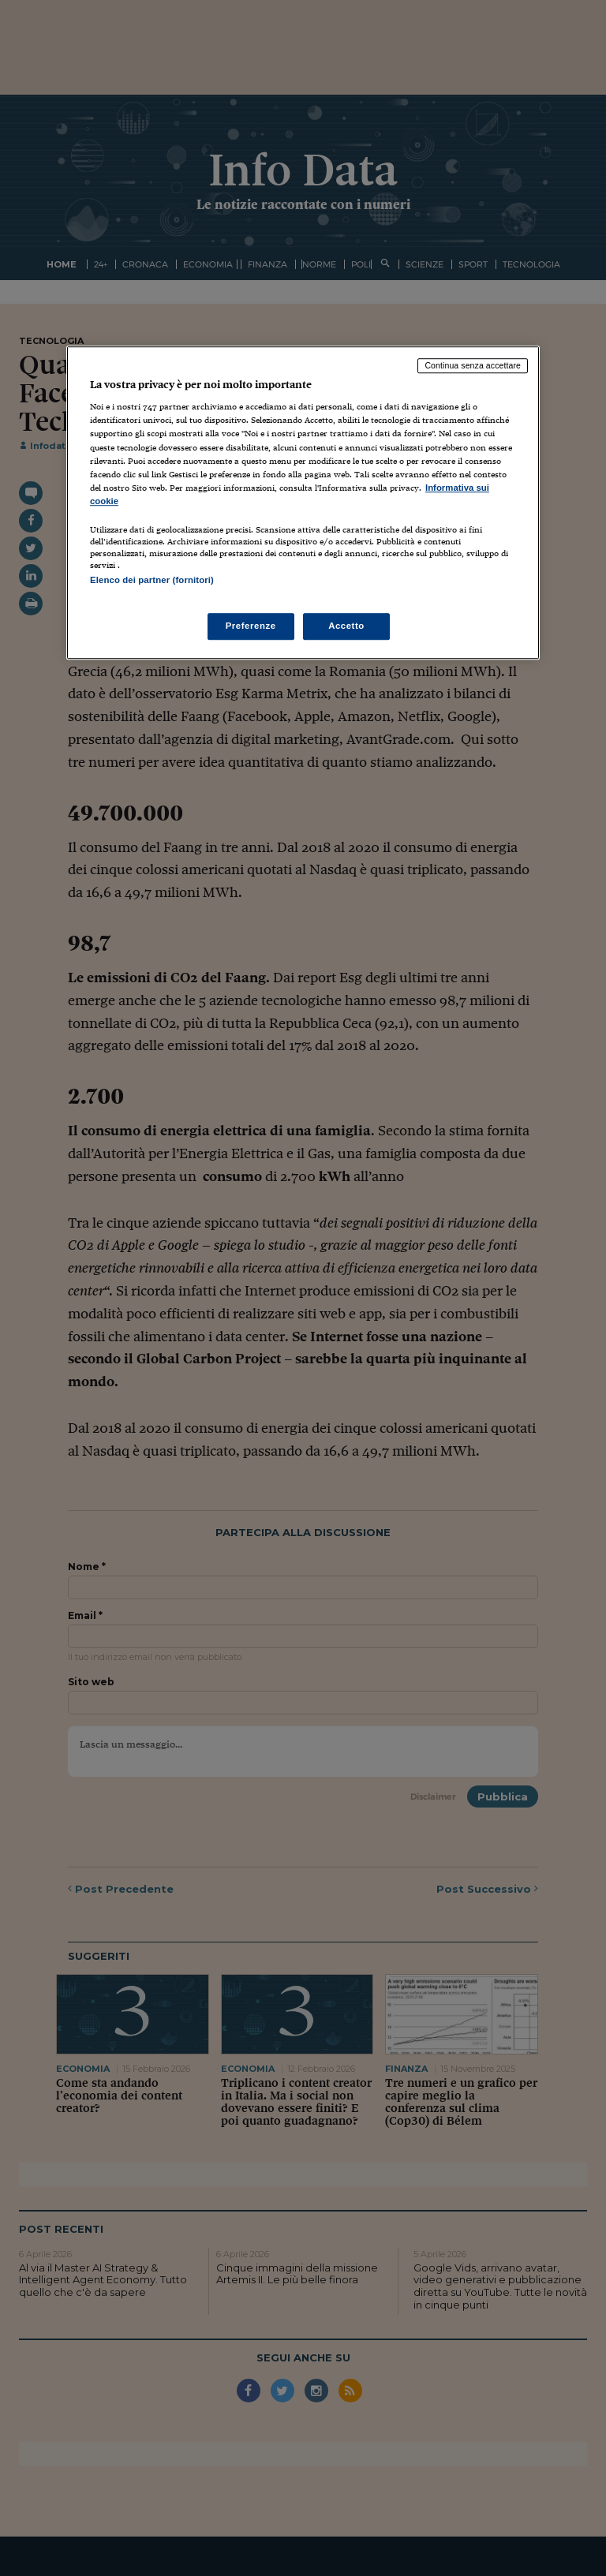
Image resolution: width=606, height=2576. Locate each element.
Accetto (346, 625)
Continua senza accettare (473, 365)
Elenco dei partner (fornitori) (152, 580)
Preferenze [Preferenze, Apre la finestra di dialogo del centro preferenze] (251, 625)
